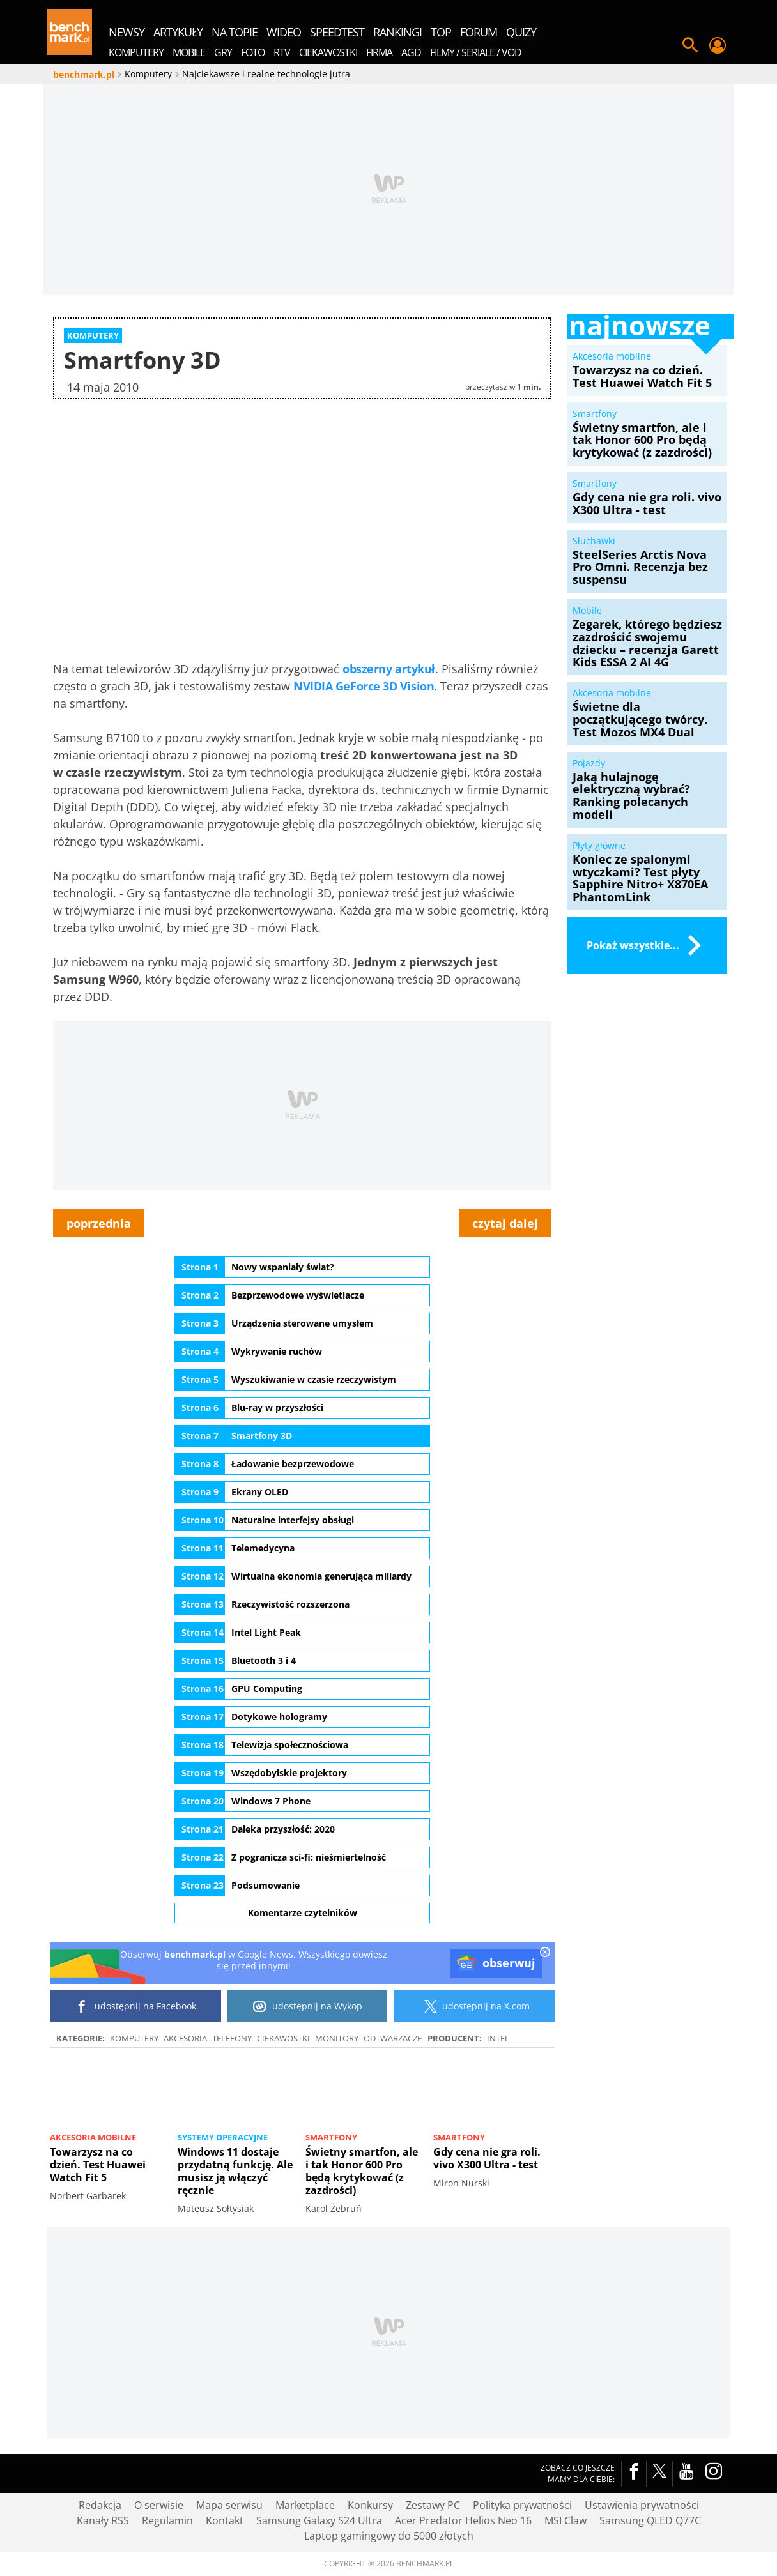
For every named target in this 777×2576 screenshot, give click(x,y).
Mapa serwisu (229, 2505)
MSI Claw (565, 2520)
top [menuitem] (441, 32)
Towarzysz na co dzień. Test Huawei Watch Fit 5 (98, 2164)
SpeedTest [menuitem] (337, 32)
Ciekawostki (283, 2038)
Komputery (134, 2038)
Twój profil (717, 45)
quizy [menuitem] (521, 32)
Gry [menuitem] (223, 52)
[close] (545, 1953)
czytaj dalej (505, 1223)
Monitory (336, 2038)
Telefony (232, 2038)
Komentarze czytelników (302, 1913)
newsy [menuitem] (126, 32)
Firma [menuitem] (379, 52)
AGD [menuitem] (411, 52)
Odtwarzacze (393, 2038)
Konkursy (370, 2505)
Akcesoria (185, 2038)
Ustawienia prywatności (642, 2505)
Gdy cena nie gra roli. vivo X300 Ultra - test (487, 2158)
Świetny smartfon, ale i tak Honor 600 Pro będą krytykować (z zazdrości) (361, 2171)
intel (498, 2038)
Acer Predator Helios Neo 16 (463, 2520)
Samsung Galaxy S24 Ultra (319, 2520)
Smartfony (331, 2137)
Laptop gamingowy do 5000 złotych (388, 2536)
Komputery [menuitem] (136, 52)
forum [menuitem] (478, 32)
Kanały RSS (103, 2520)
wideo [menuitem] (283, 32)
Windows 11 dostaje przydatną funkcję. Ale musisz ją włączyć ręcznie (235, 2171)
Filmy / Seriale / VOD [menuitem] (475, 52)
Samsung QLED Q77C (650, 2520)
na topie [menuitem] (235, 32)
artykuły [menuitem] (178, 32)
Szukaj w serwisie (690, 45)
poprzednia (98, 1223)
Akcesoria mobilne (93, 2137)
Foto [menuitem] (253, 52)
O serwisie (158, 2505)
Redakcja (100, 2505)
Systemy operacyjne (223, 2137)
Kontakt (224, 2520)
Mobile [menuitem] (189, 52)
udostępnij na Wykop (307, 2006)
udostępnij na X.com (474, 2006)
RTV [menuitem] (281, 52)
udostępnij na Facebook (135, 2006)
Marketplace (305, 2505)
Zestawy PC (433, 2505)
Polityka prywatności (522, 2505)
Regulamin (167, 2520)
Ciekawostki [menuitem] (328, 52)
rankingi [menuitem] (397, 32)
